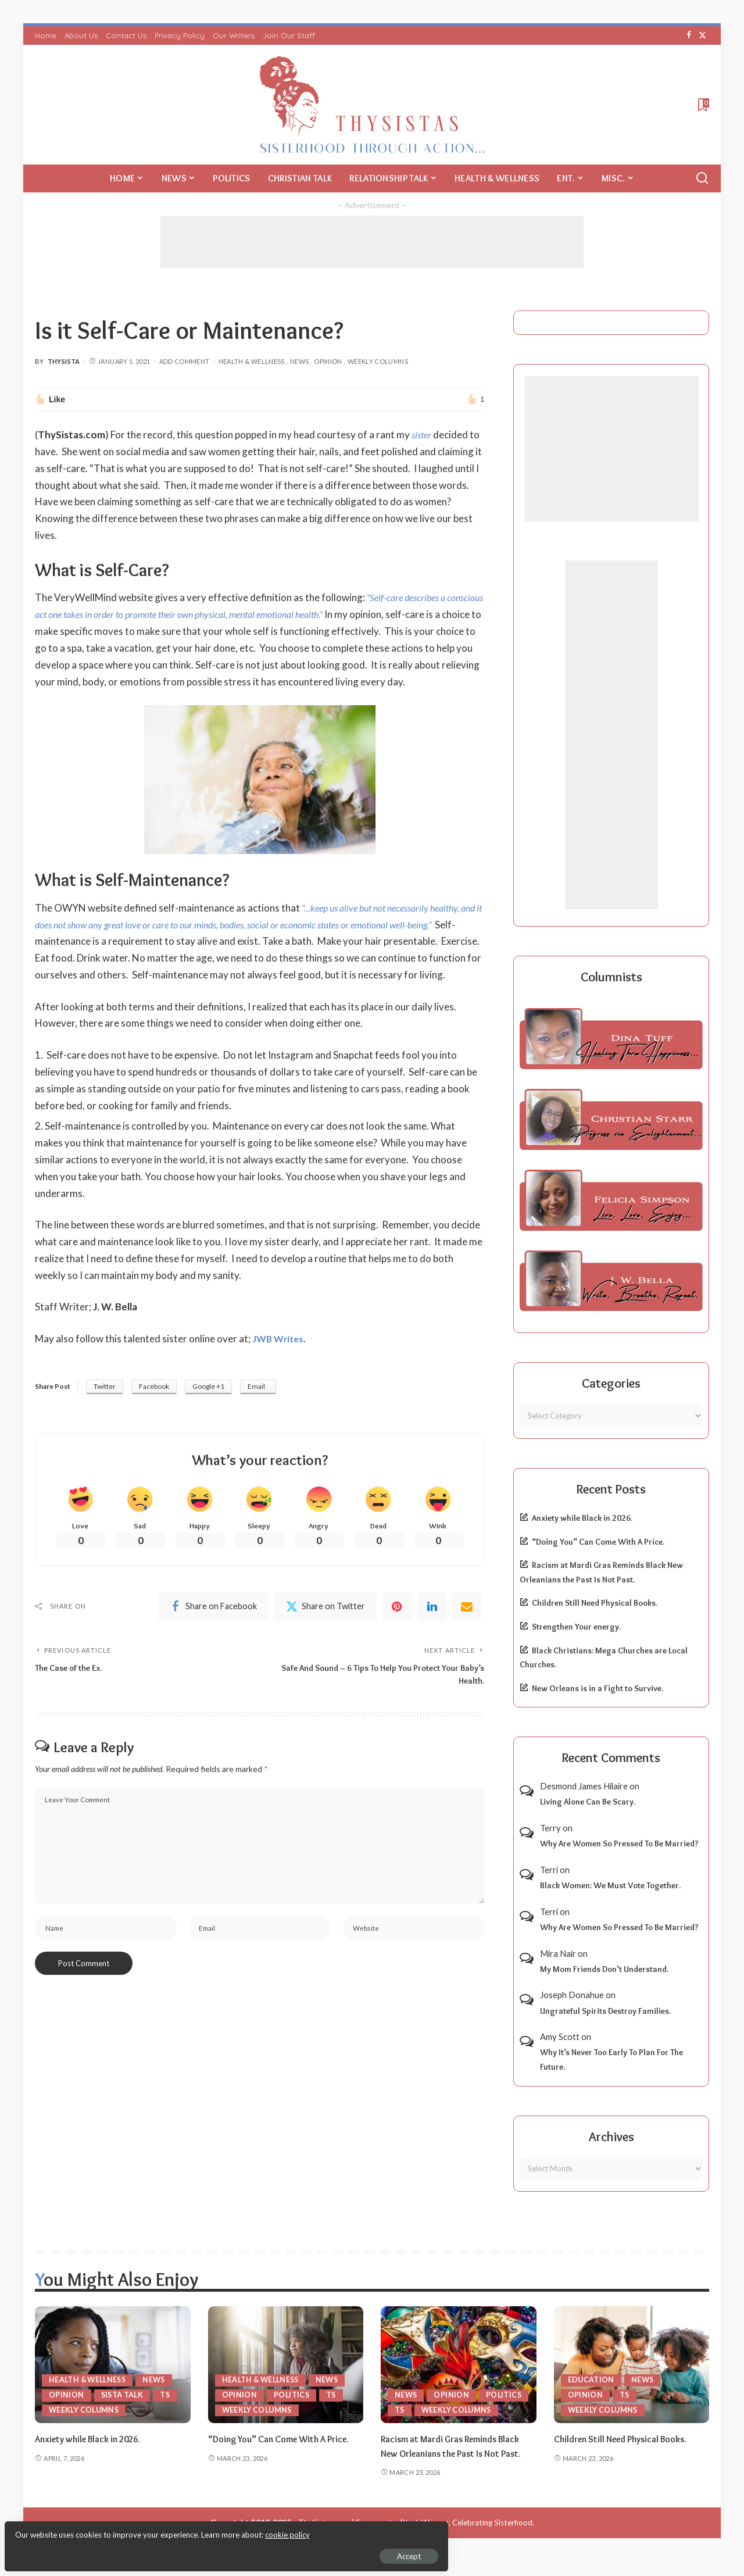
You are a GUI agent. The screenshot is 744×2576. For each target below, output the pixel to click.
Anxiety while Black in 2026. (582, 1518)
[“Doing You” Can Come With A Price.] (286, 2364)
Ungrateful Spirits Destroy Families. (605, 2011)
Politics (292, 2394)
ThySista (64, 361)
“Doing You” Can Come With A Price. (598, 1542)
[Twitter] (702, 35)
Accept (142, 2550)
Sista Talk (123, 2394)
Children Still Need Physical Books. (594, 1603)
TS (167, 2394)
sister (423, 434)
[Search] (702, 178)
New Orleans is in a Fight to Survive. (597, 1688)
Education (591, 2379)
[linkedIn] (431, 1642)
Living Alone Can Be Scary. (587, 1801)
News (299, 361)
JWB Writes (279, 1372)
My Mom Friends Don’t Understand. (604, 1969)
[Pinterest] (397, 1642)
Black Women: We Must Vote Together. (610, 1885)
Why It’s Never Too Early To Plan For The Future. (611, 2059)
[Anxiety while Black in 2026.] (113, 2364)
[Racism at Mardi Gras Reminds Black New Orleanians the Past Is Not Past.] (458, 2364)
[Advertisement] (372, 242)
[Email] (466, 1642)
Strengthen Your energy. (576, 1626)
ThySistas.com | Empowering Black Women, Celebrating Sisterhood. (416, 2537)
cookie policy (147, 2529)
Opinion (328, 361)
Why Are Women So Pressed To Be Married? (619, 1843)
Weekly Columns (378, 361)
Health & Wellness (252, 361)
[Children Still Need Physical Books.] (632, 2364)
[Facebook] (689, 35)
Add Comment (184, 361)
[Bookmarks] (702, 104)
